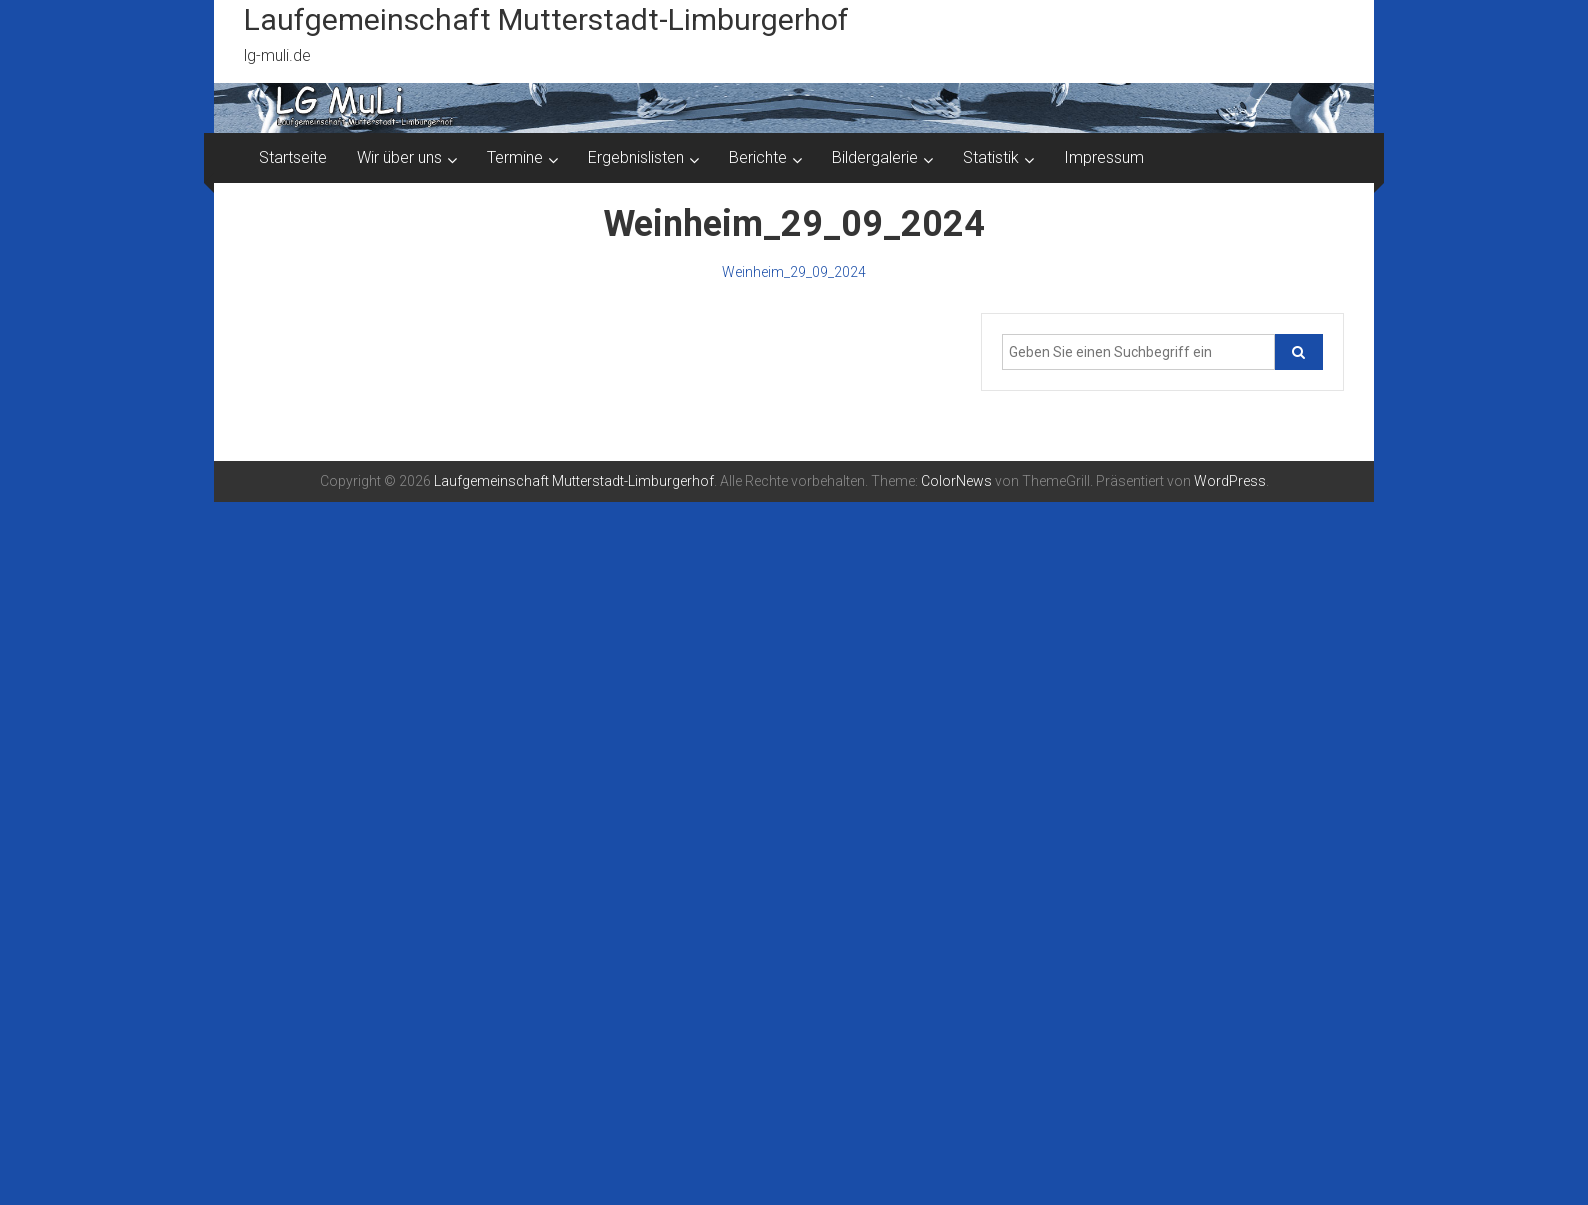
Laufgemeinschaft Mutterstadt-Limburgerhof (546, 19)
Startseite (293, 157)
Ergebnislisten (636, 157)
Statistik (991, 157)
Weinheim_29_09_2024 (794, 272)
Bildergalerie (875, 157)
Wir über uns (399, 157)
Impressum (1104, 157)
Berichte (758, 157)
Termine (515, 157)
